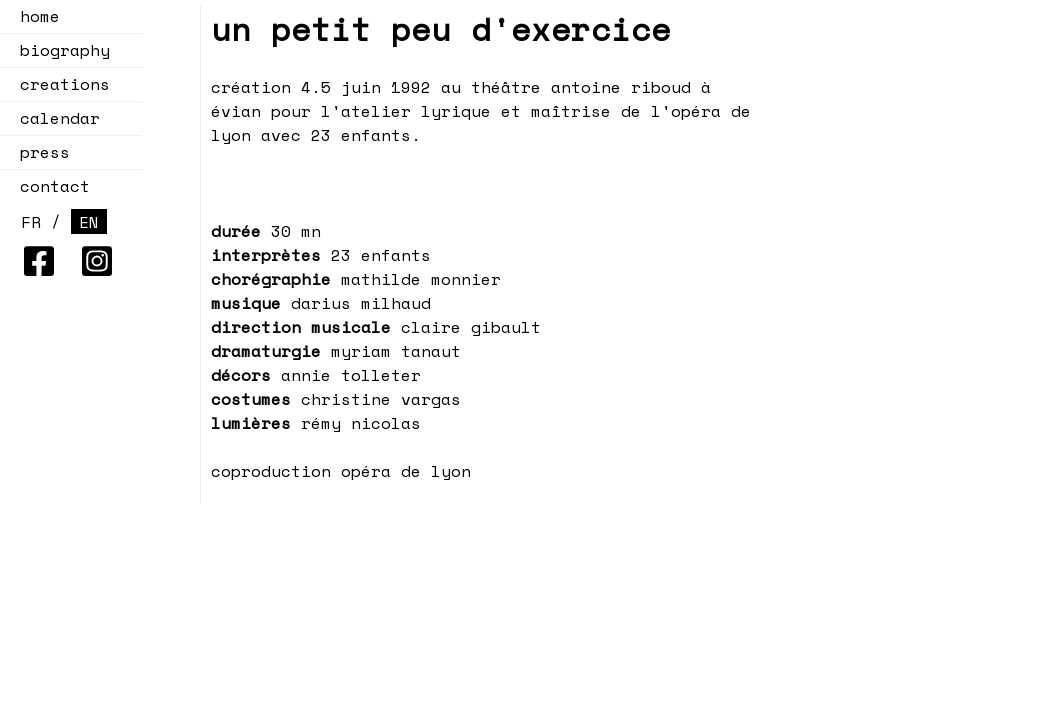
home (40, 16)
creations (59, 84)
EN (89, 222)
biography (65, 50)
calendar (54, 118)
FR (31, 222)
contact (55, 186)
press (45, 152)
